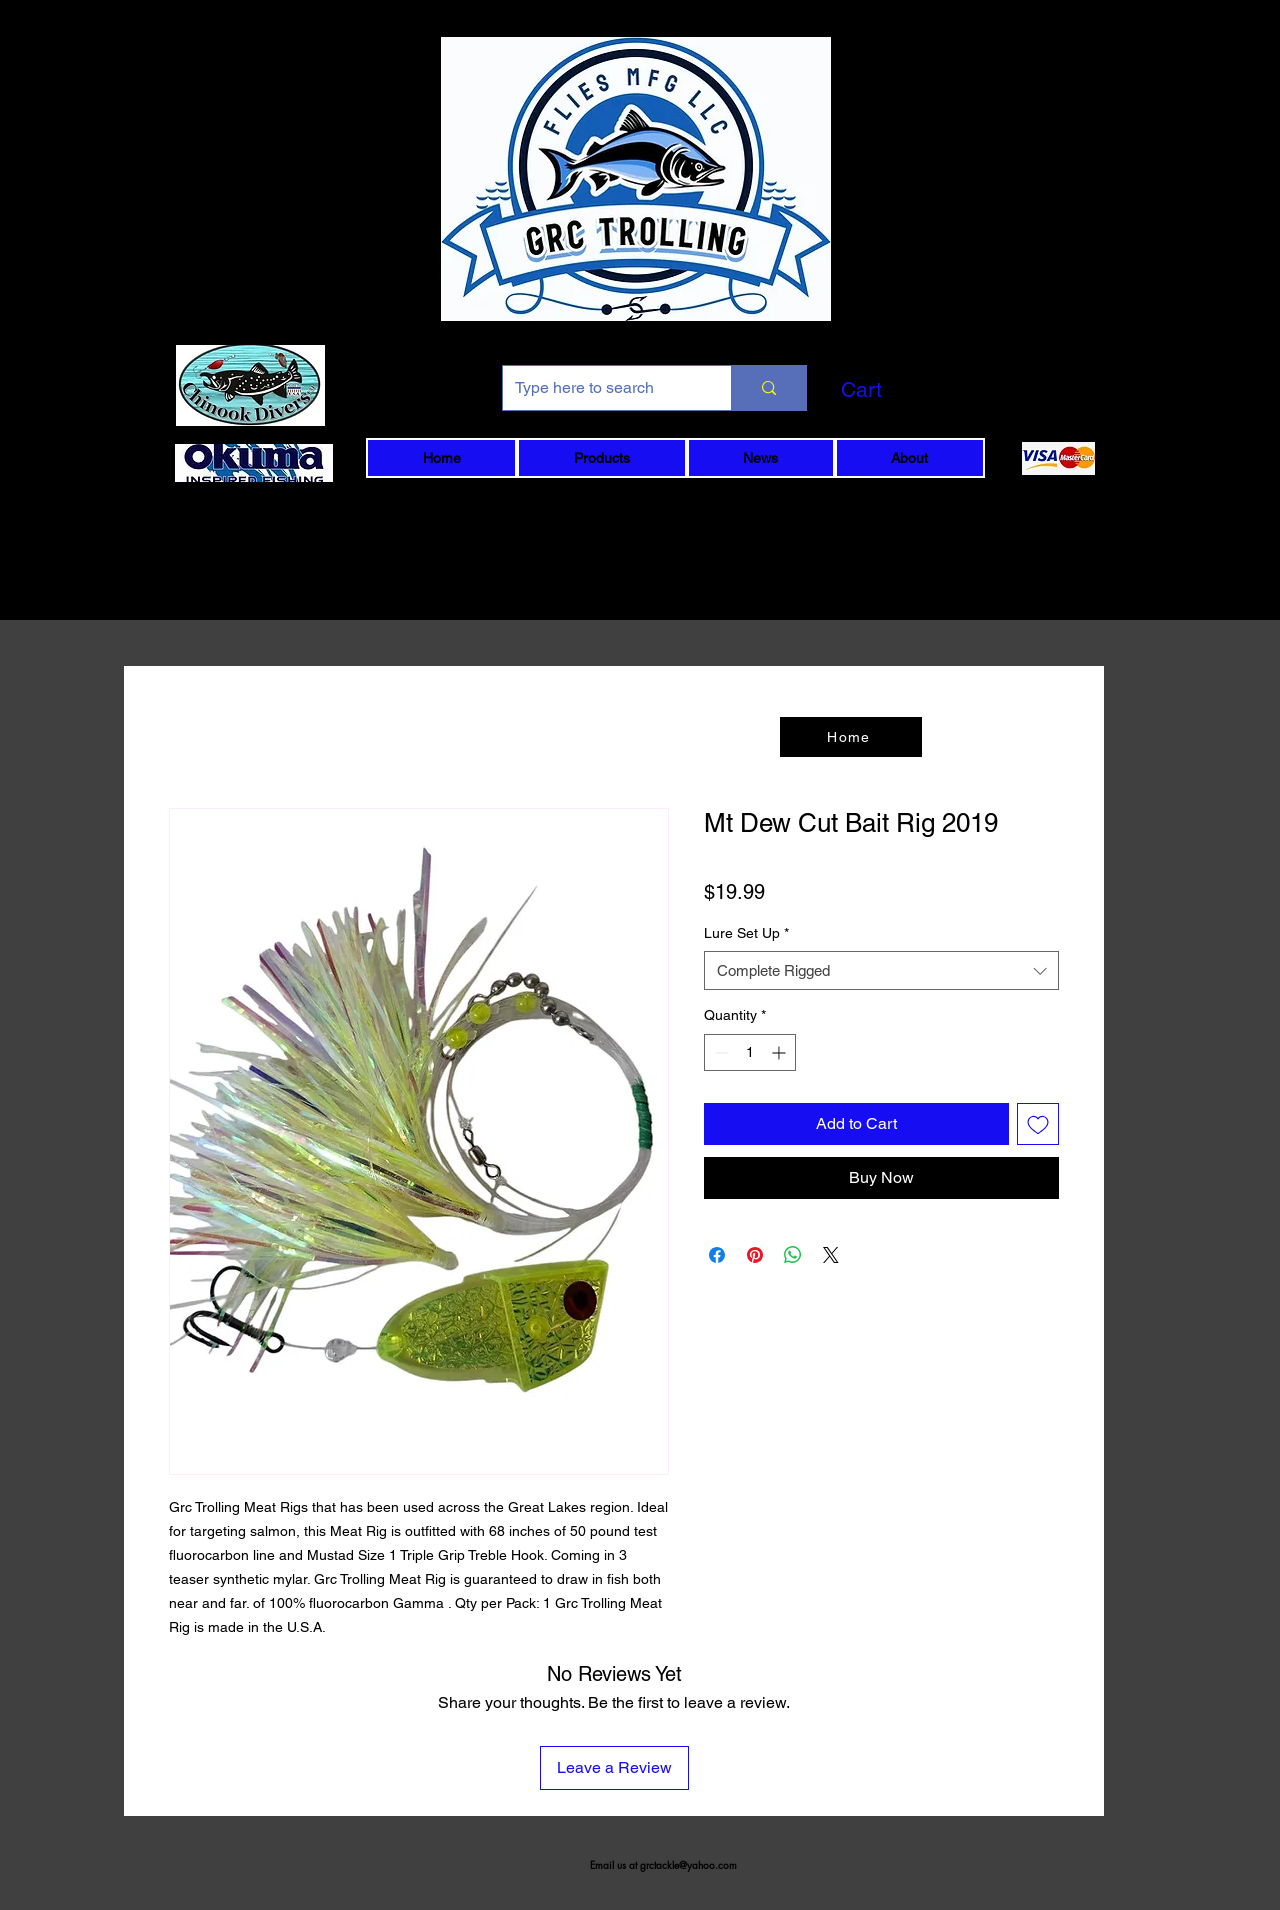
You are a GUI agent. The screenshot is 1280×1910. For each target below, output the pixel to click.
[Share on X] (831, 1255)
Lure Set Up (746, 933)
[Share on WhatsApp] (793, 1255)
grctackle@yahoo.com (688, 1864)
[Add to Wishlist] (1038, 1124)
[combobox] (881, 970)
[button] (895, 390)
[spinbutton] (750, 1052)
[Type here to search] (602, 388)
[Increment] (780, 1052)
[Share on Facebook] (717, 1255)
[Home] (851, 737)
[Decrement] (719, 1052)
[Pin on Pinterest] (755, 1255)
